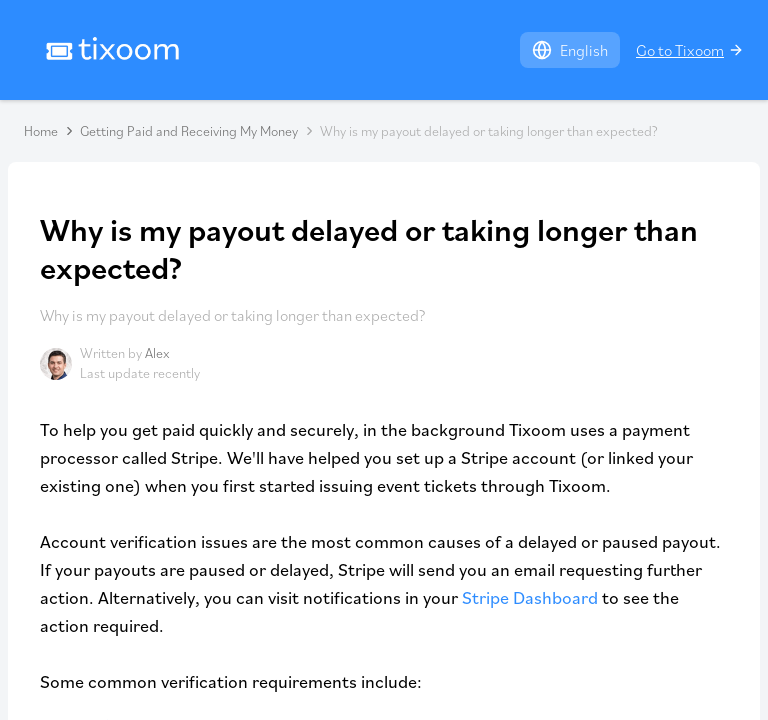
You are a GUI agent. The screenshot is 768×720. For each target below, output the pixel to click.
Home (41, 131)
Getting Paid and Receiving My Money (189, 131)
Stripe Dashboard (530, 597)
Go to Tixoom (690, 50)
